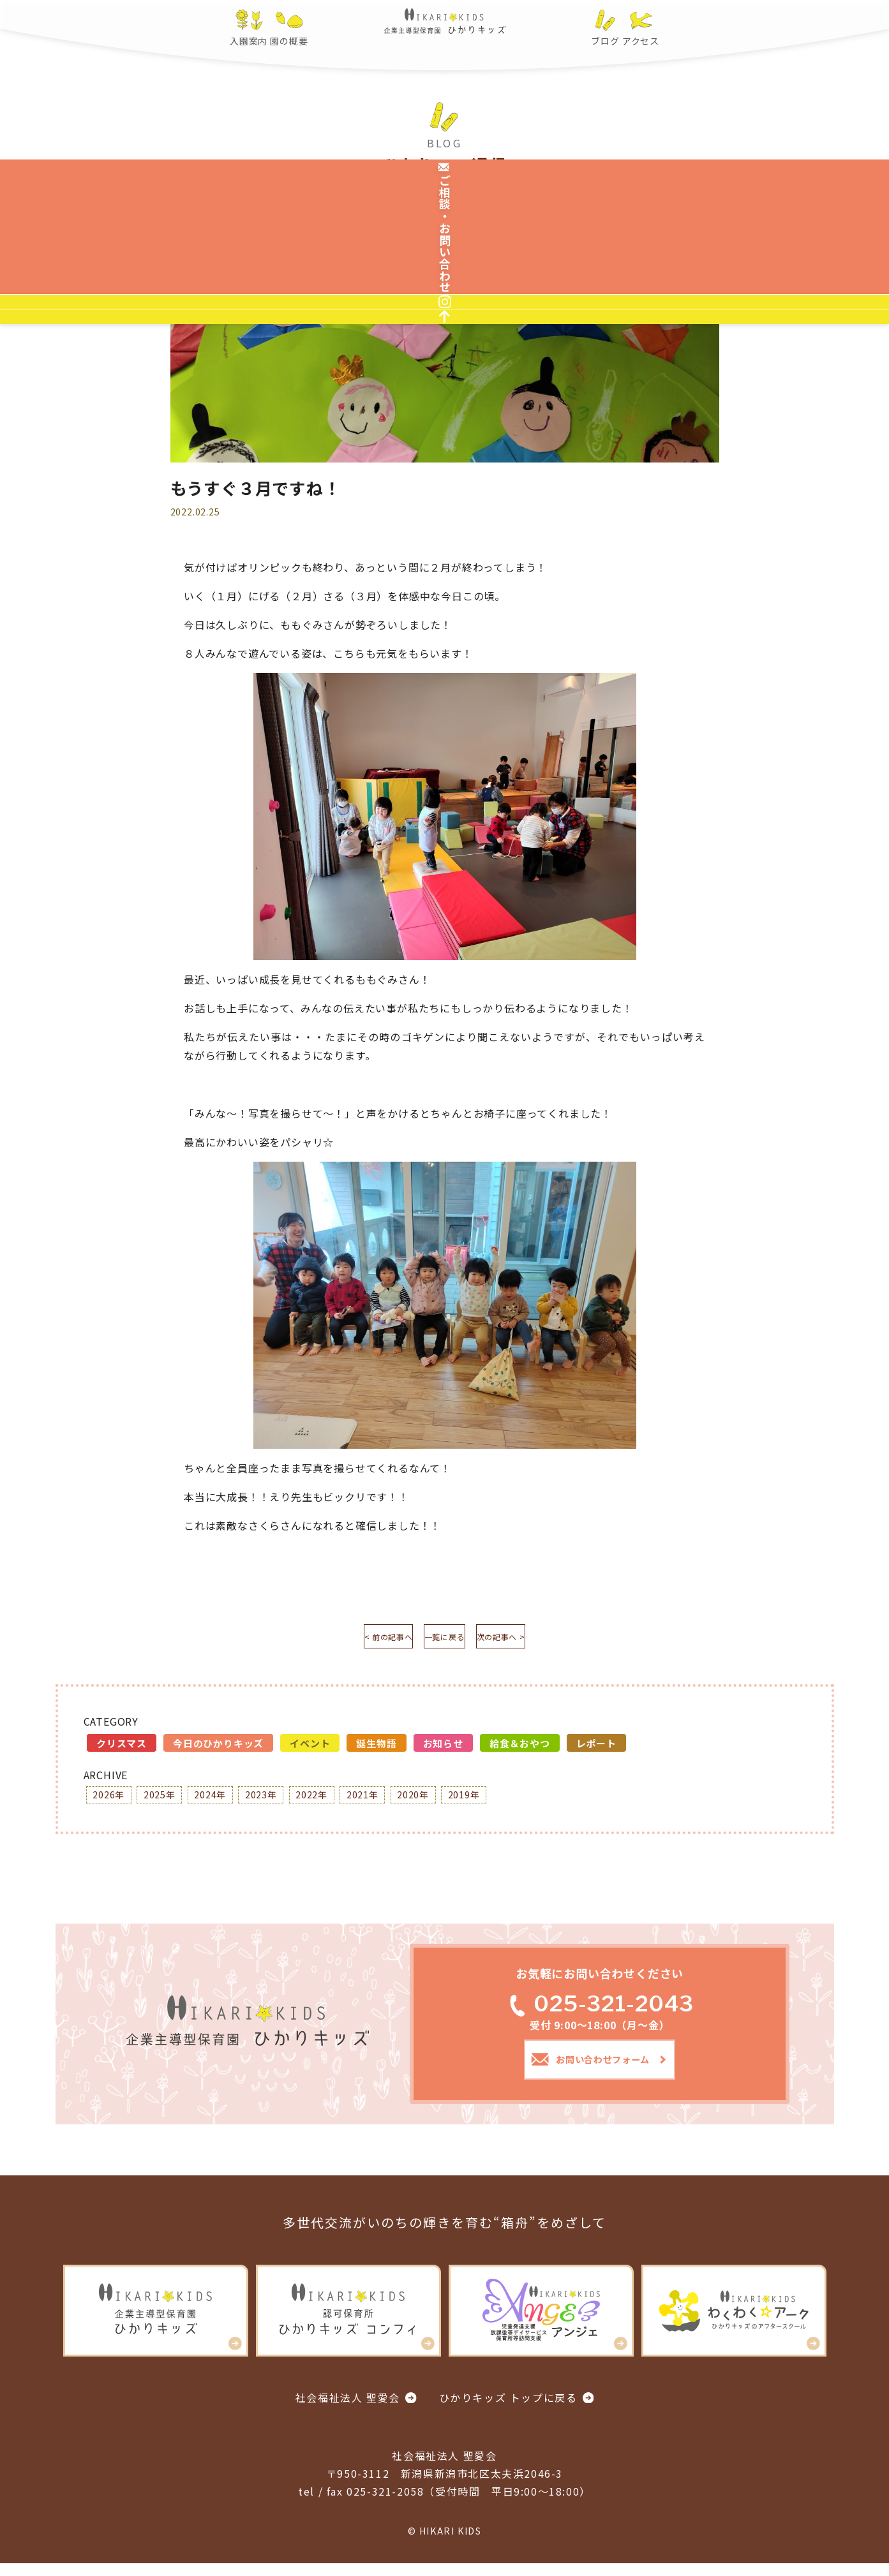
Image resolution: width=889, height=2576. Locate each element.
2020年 (456, 1801)
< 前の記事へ (352, 1639)
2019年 (514, 1801)
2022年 (341, 1801)
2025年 (169, 1801)
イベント (310, 1747)
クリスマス (121, 1747)
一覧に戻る (445, 1639)
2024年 (226, 1801)
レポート (596, 1747)
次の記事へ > (537, 1639)
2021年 (399, 1801)
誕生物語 (376, 1747)
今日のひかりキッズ (218, 1747)
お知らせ (443, 1747)
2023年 (284, 1801)
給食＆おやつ (519, 1747)
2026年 (112, 1801)
